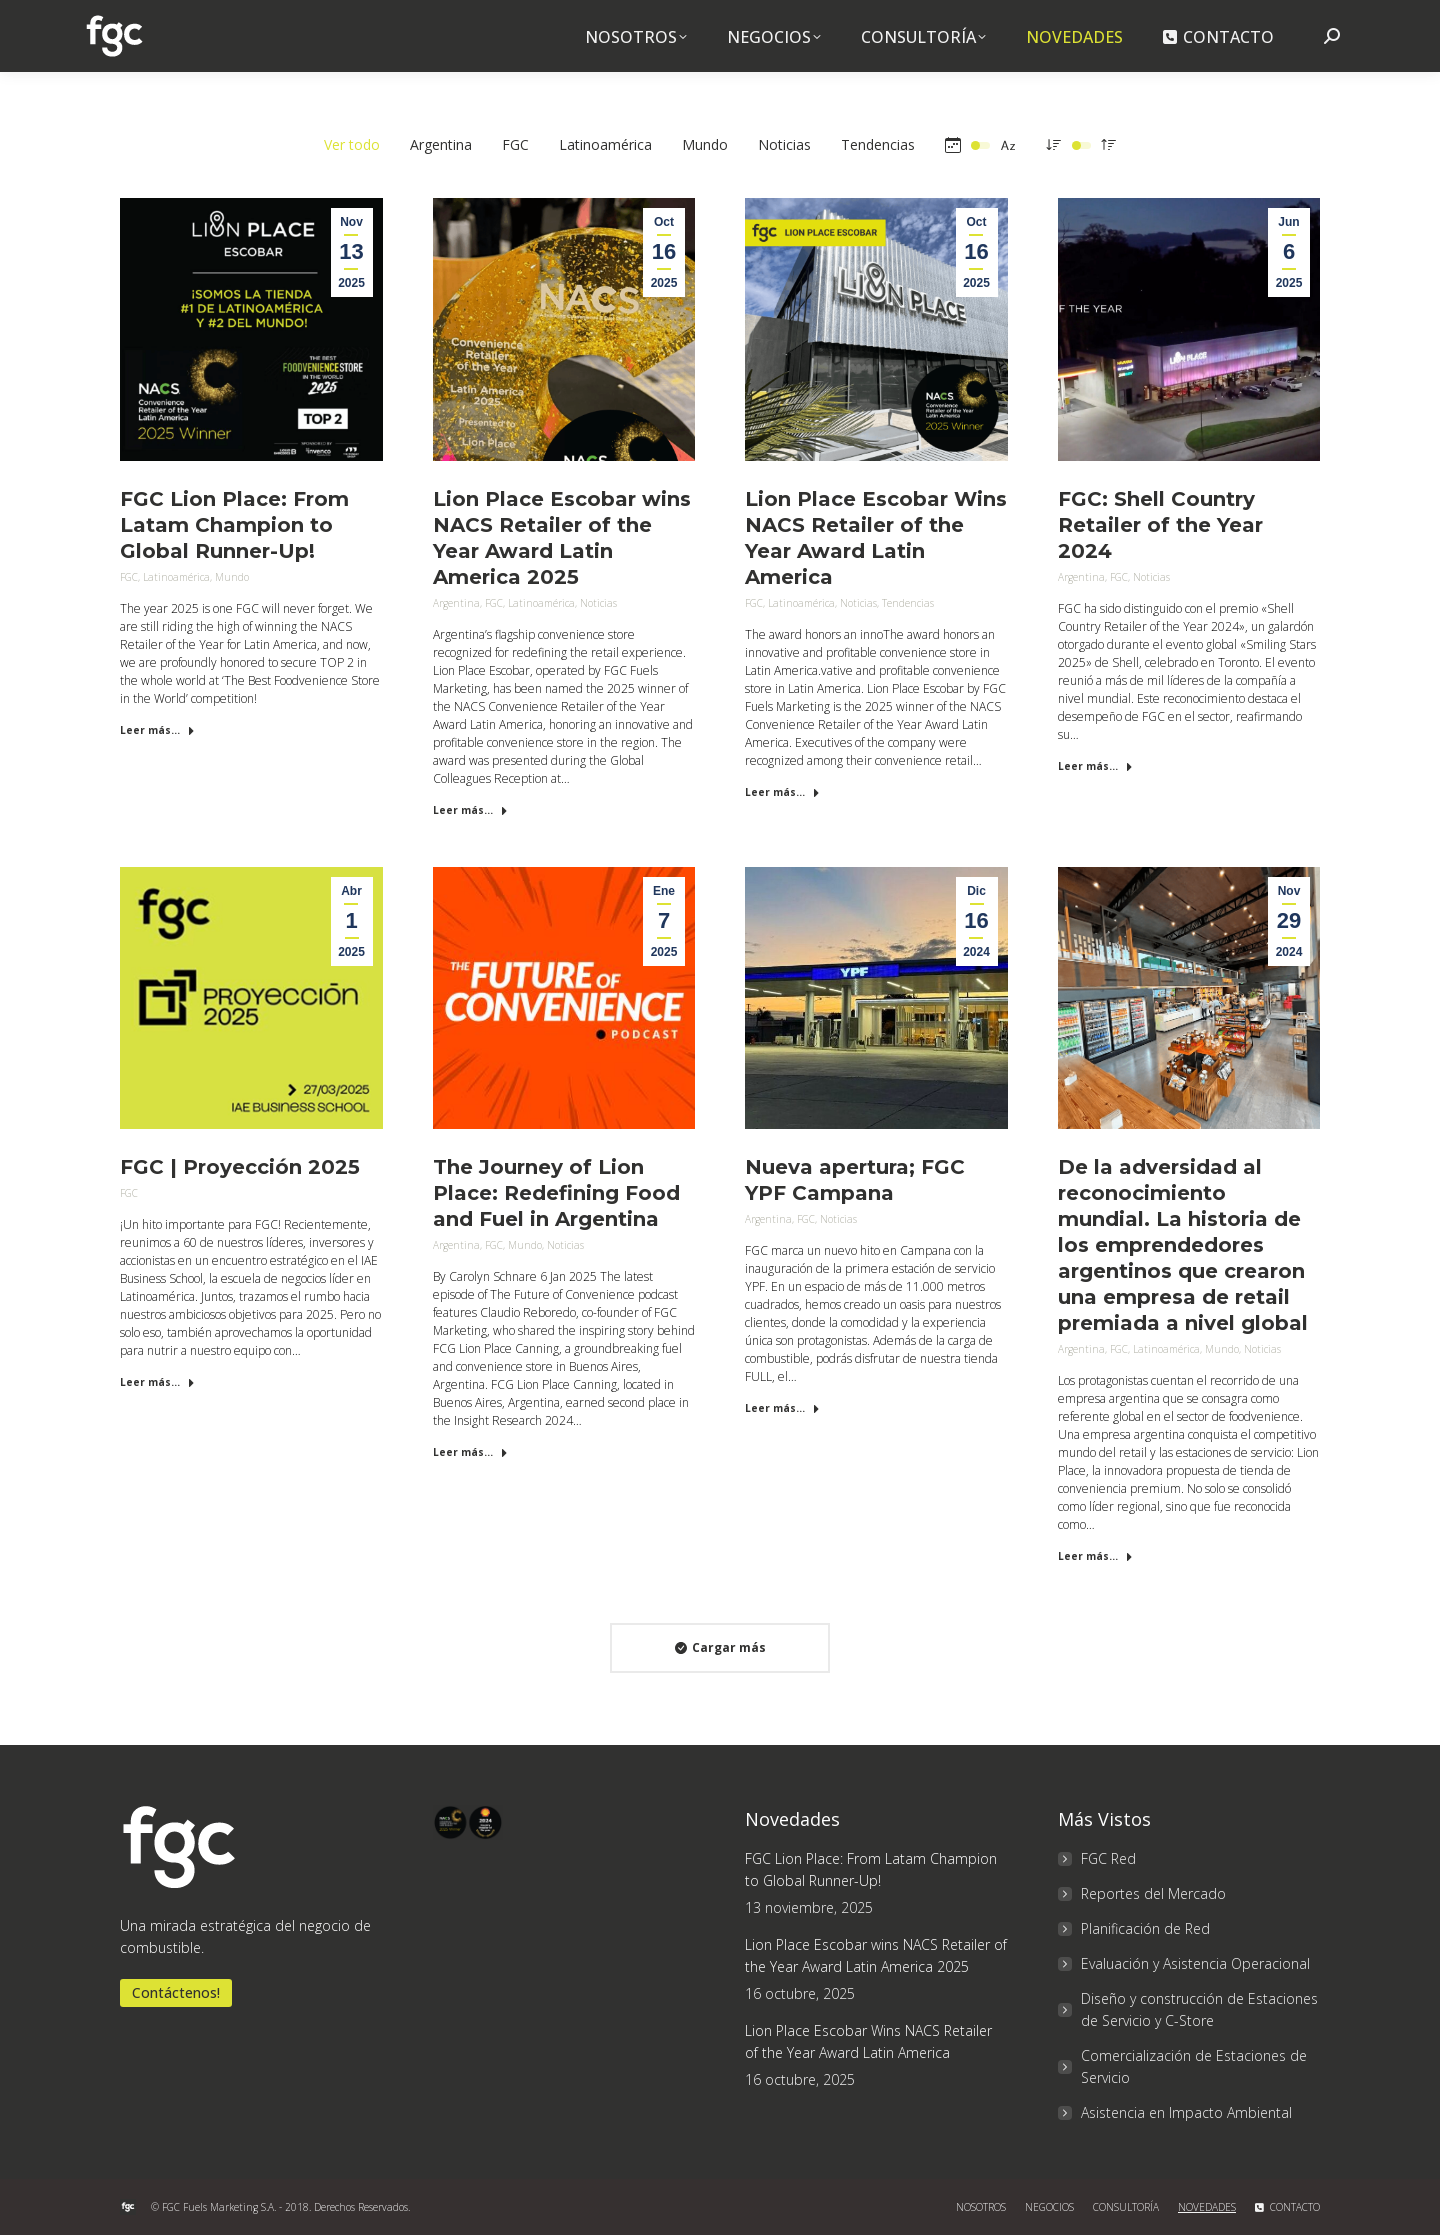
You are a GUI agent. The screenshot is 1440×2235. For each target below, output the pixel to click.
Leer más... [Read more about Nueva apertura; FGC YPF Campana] (782, 1408)
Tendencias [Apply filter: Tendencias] (878, 144)
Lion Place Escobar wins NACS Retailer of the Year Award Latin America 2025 (876, 1955)
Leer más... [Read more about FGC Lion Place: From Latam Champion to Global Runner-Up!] (157, 730)
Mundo (232, 577)
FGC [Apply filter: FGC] (515, 144)
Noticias (598, 603)
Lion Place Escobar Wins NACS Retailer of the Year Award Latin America (868, 2041)
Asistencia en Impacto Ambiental (1186, 2112)
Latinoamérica (176, 577)
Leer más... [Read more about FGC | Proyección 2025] (157, 1382)
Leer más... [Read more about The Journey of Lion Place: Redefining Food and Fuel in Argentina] (470, 1452)
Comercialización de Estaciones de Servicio (1194, 2066)
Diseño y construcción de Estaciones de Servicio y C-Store (1199, 2009)
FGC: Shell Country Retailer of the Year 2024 (1160, 525)
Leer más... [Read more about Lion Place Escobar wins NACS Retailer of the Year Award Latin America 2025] (470, 810)
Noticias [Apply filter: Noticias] (784, 144)
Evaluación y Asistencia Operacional (1195, 1963)
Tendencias (908, 603)
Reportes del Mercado (1153, 1893)
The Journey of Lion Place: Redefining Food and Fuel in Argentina (556, 1193)
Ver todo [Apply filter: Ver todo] (352, 144)
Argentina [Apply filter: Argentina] (441, 144)
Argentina (456, 603)
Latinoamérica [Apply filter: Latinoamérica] (605, 144)
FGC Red (1108, 1858)
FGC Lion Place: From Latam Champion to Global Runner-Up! (234, 525)
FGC (129, 577)
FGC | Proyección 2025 (240, 1167)
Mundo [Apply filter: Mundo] (705, 144)
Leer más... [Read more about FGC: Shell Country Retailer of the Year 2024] (1095, 766)
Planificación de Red (1145, 1928)
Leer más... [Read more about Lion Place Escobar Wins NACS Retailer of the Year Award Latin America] (782, 792)
